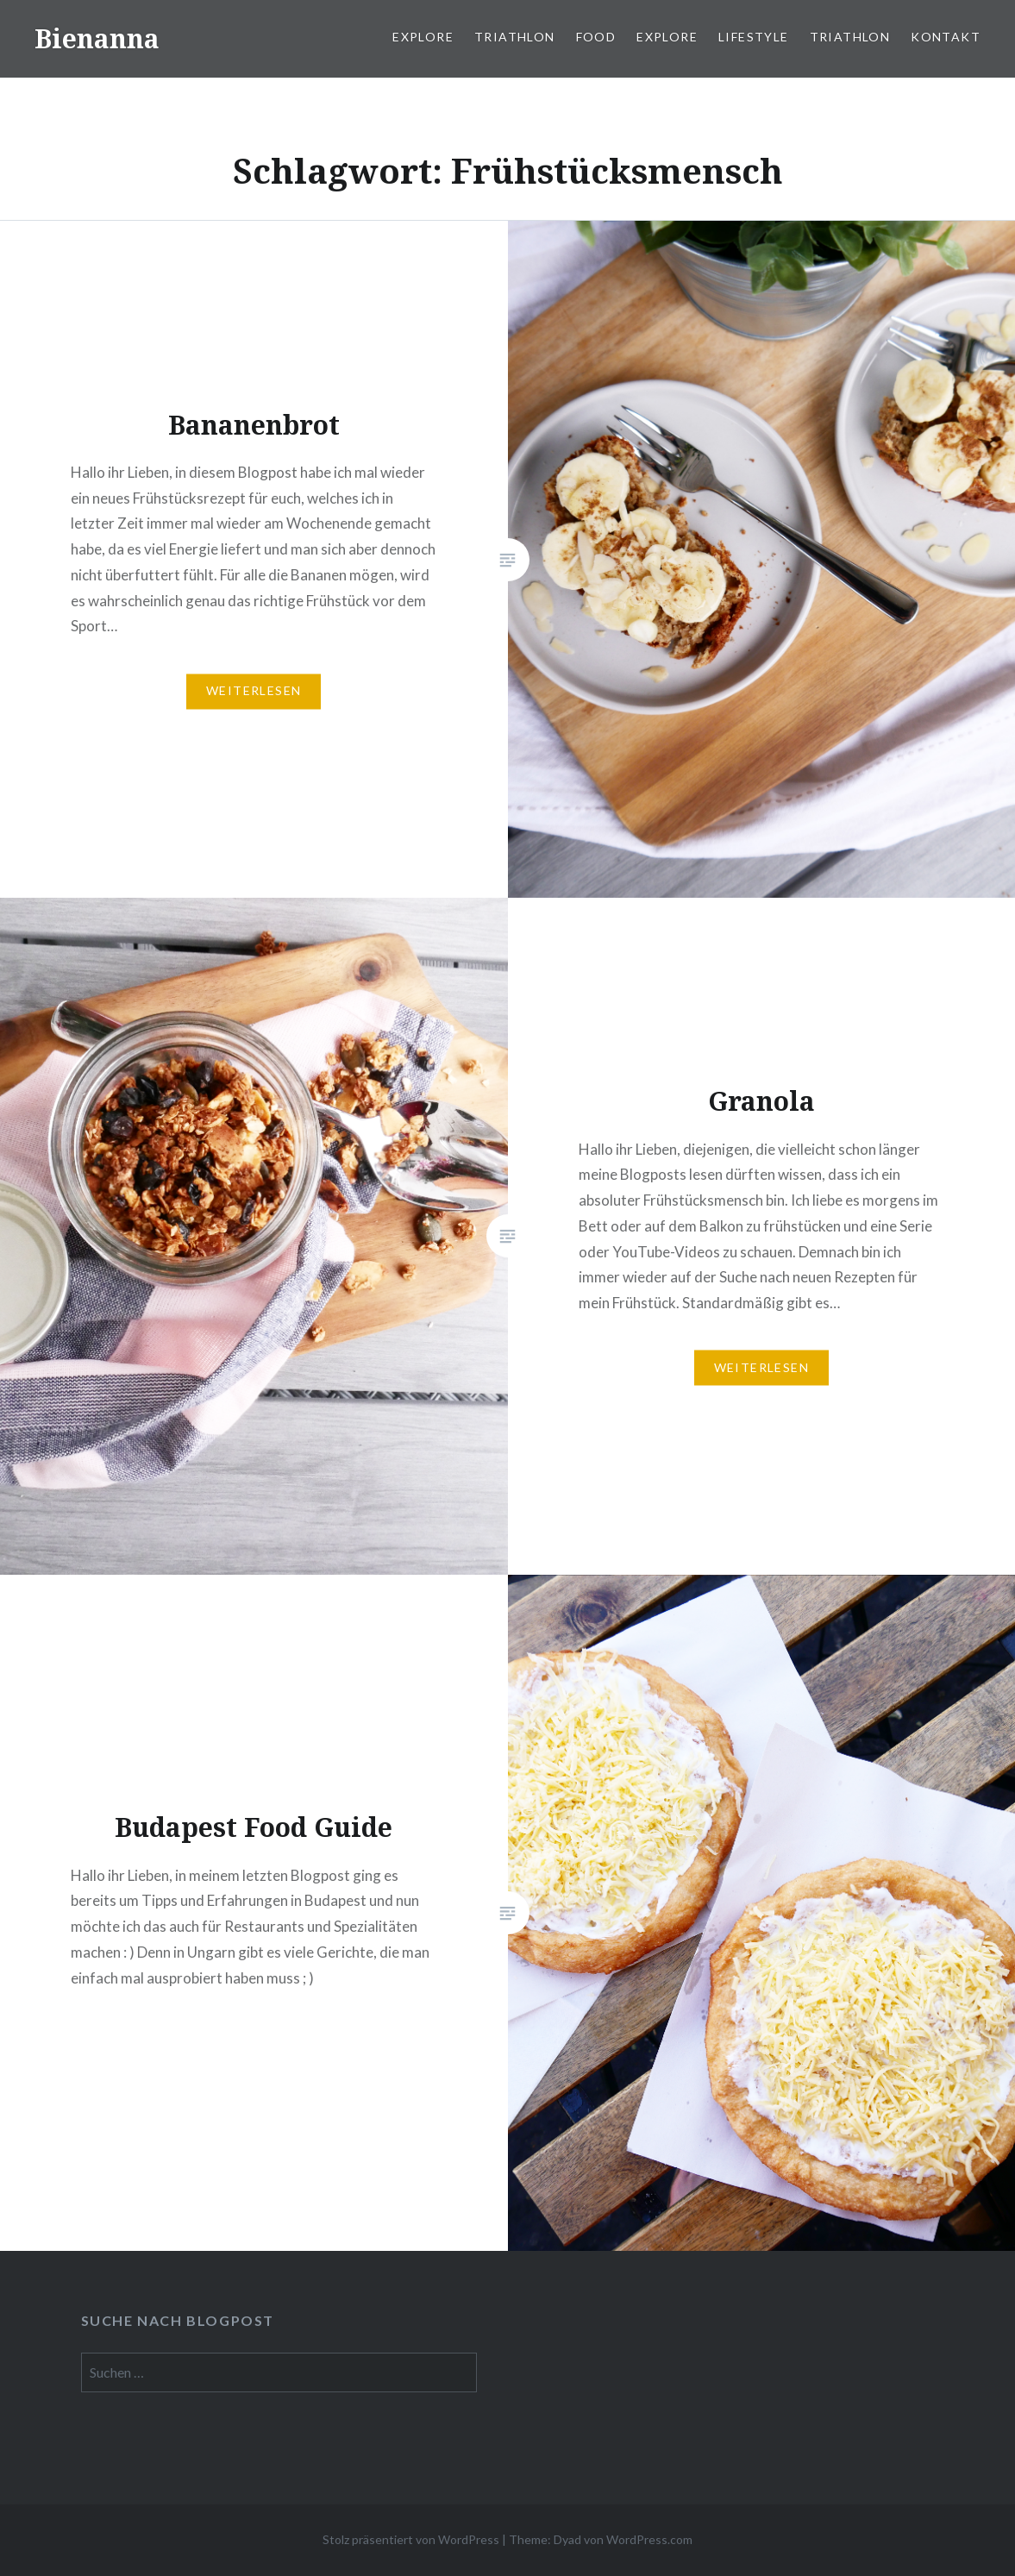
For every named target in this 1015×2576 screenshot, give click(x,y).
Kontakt (946, 36)
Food (596, 36)
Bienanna (97, 38)
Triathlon (514, 36)
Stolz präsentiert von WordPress (411, 2539)
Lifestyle (753, 36)
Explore (423, 36)
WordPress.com (649, 2539)
